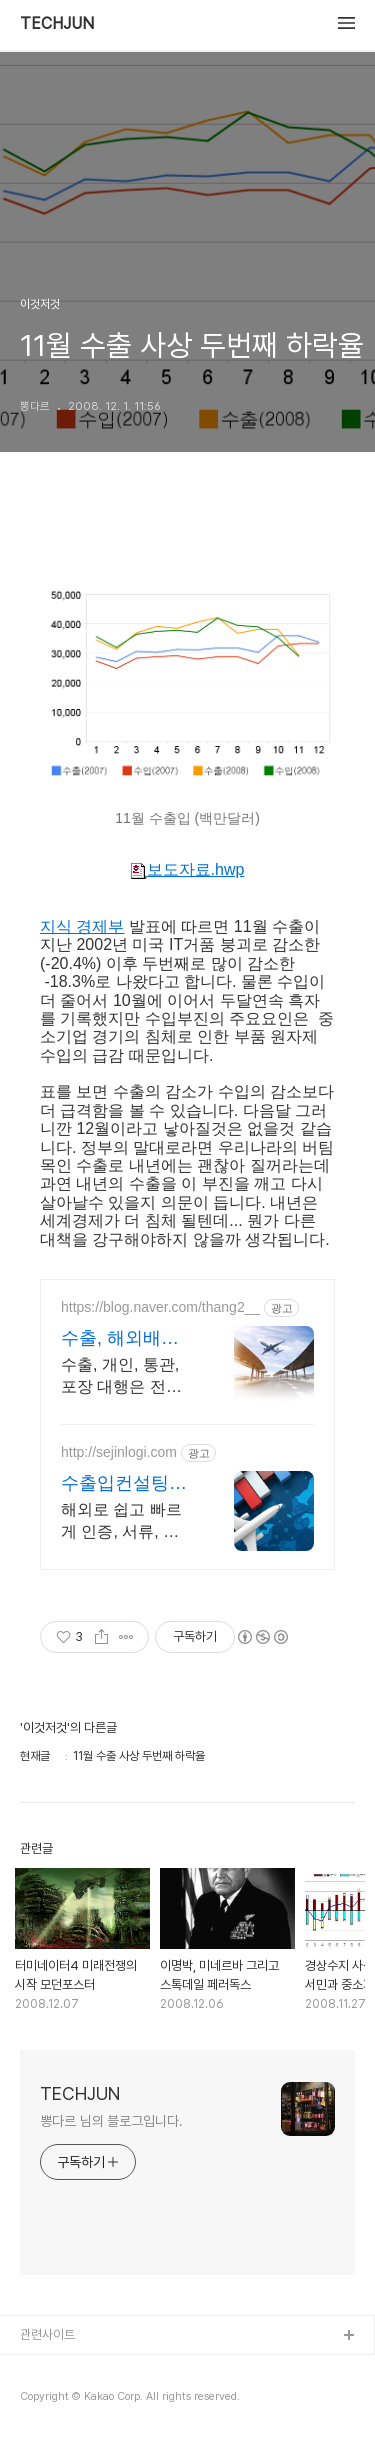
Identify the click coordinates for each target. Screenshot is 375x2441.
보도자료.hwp (188, 870)
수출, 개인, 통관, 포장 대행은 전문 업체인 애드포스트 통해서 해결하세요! (127, 1377)
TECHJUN (57, 24)
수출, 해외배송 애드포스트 (120, 1339)
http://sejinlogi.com (119, 1452)
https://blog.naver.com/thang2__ (160, 1307)
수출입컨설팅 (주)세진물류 (115, 1484)
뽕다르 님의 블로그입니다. (111, 2121)
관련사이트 (47, 2334)
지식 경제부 (82, 926)
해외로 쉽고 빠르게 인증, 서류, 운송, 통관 (121, 1522)
